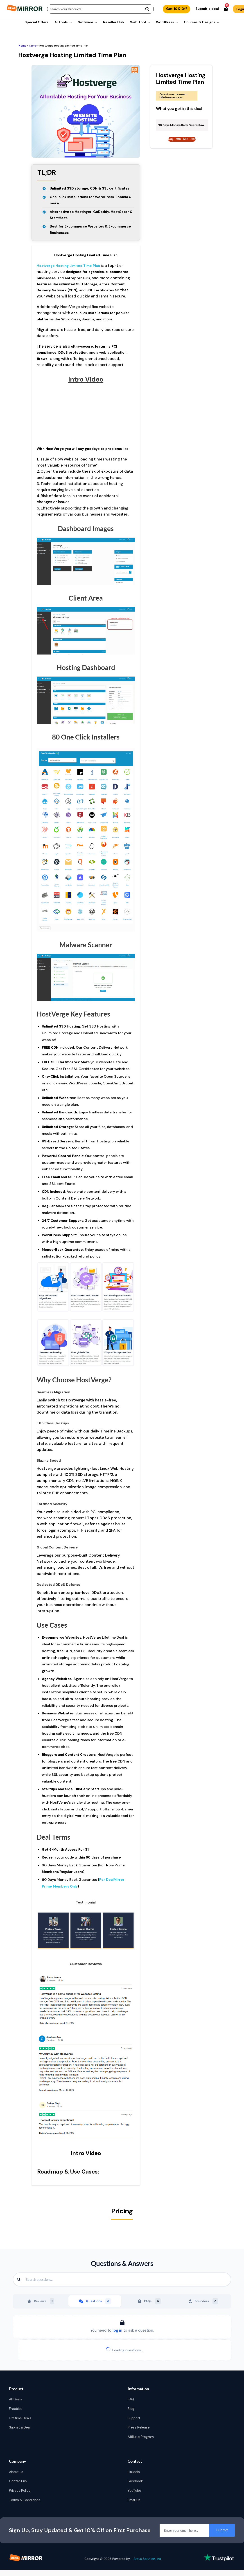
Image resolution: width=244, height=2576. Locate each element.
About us (16, 2473)
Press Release (139, 2428)
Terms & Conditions (24, 2501)
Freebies (16, 2409)
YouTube (134, 2491)
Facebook (135, 2482)
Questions (94, 2302)
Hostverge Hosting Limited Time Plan (68, 266)
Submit (222, 2531)
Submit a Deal (19, 2428)
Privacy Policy (19, 2491)
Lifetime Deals (20, 2419)
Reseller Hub (113, 22)
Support (134, 2419)
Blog (131, 2409)
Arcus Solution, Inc (147, 2560)
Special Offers (36, 22)
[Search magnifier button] (147, 8)
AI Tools (61, 22)
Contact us (18, 2482)
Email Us (134, 2501)
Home (23, 45)
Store (33, 45)
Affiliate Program (141, 2437)
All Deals (15, 2400)
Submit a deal (207, 9)
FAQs (149, 2302)
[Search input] (94, 9)
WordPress (165, 22)
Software (85, 22)
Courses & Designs (199, 22)
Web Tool (138, 22)
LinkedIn (134, 2473)
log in (117, 2331)
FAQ (131, 2400)
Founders (203, 2302)
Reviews (41, 2302)
